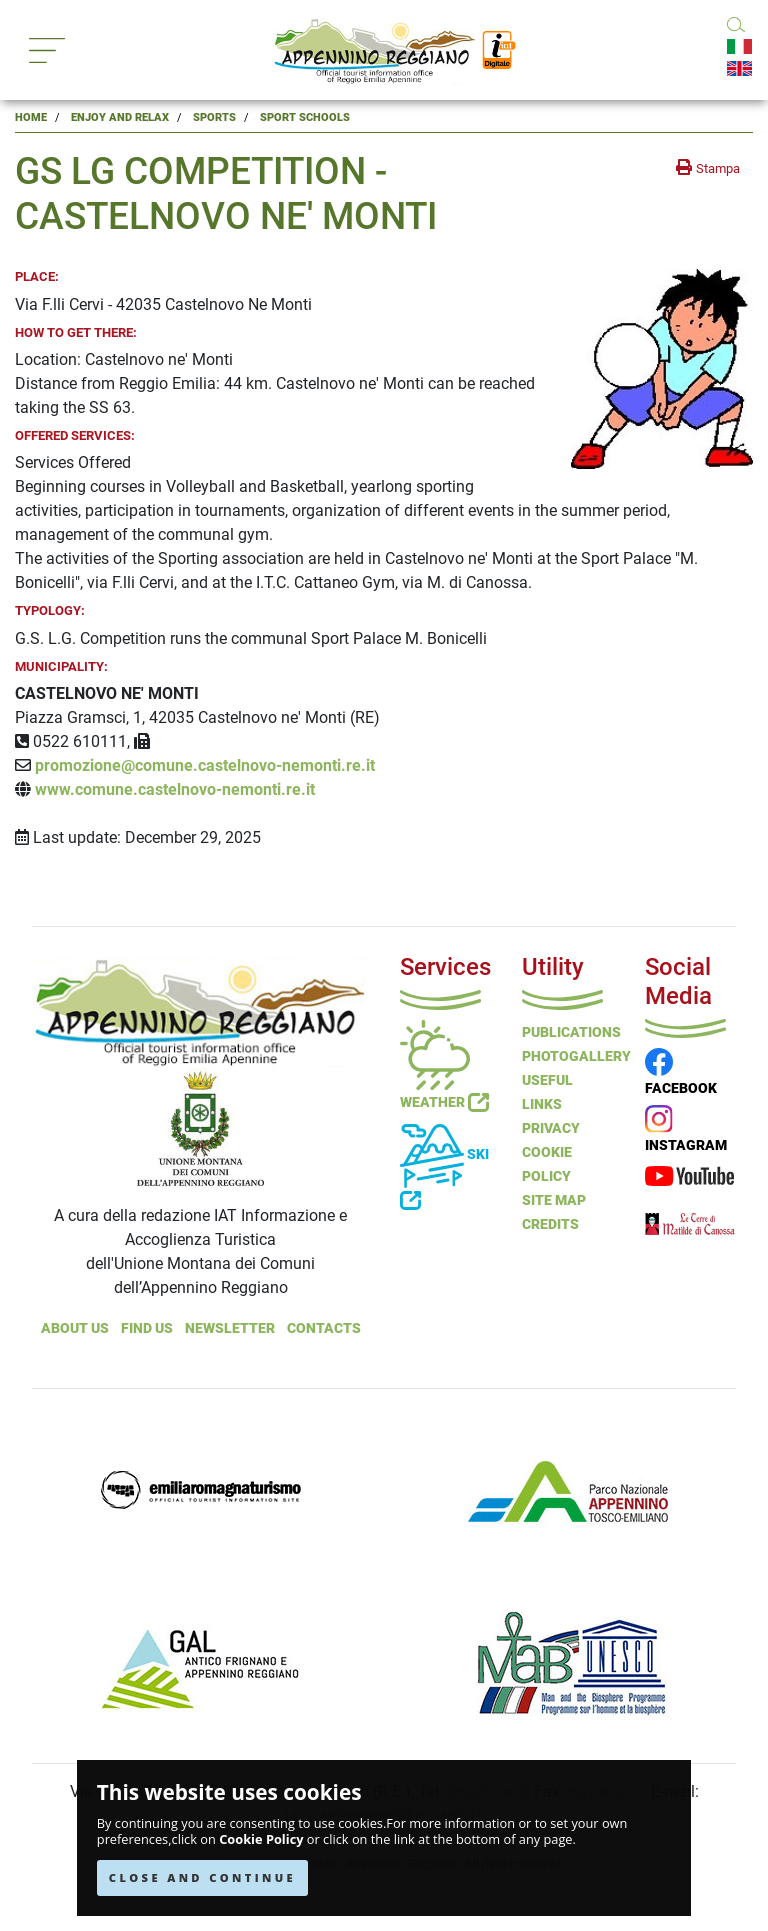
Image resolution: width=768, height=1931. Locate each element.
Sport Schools (305, 117)
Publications (571, 1032)
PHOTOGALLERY (576, 1056)
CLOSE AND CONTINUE (202, 1877)
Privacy (551, 1128)
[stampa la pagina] (708, 168)
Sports (214, 117)
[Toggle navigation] (47, 50)
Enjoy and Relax (120, 117)
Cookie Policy (261, 1839)
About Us (75, 1328)
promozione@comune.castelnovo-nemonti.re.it (205, 765)
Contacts (324, 1328)
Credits (550, 1224)
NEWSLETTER (230, 1328)
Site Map (554, 1200)
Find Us (147, 1328)
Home (31, 117)
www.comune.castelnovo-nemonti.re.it (175, 789)
